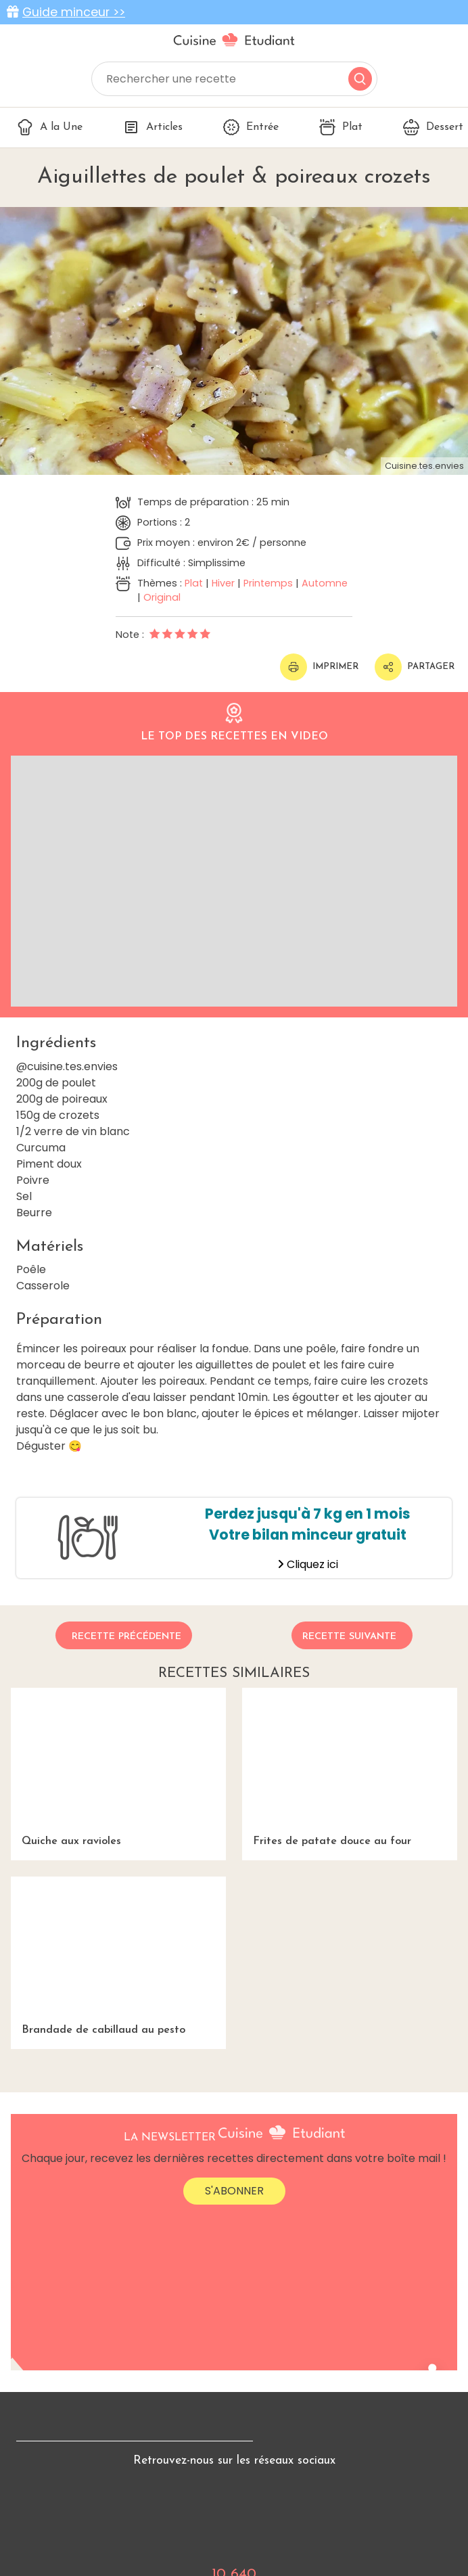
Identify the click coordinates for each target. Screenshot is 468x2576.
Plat (340, 127)
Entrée (251, 127)
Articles (153, 127)
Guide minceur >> (73, 12)
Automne (325, 583)
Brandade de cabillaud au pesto (118, 1956)
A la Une (50, 127)
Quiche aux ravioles (118, 1767)
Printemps (268, 583)
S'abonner (234, 2191)
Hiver (223, 583)
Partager (414, 667)
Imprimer (319, 667)
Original (162, 597)
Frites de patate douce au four (349, 1767)
